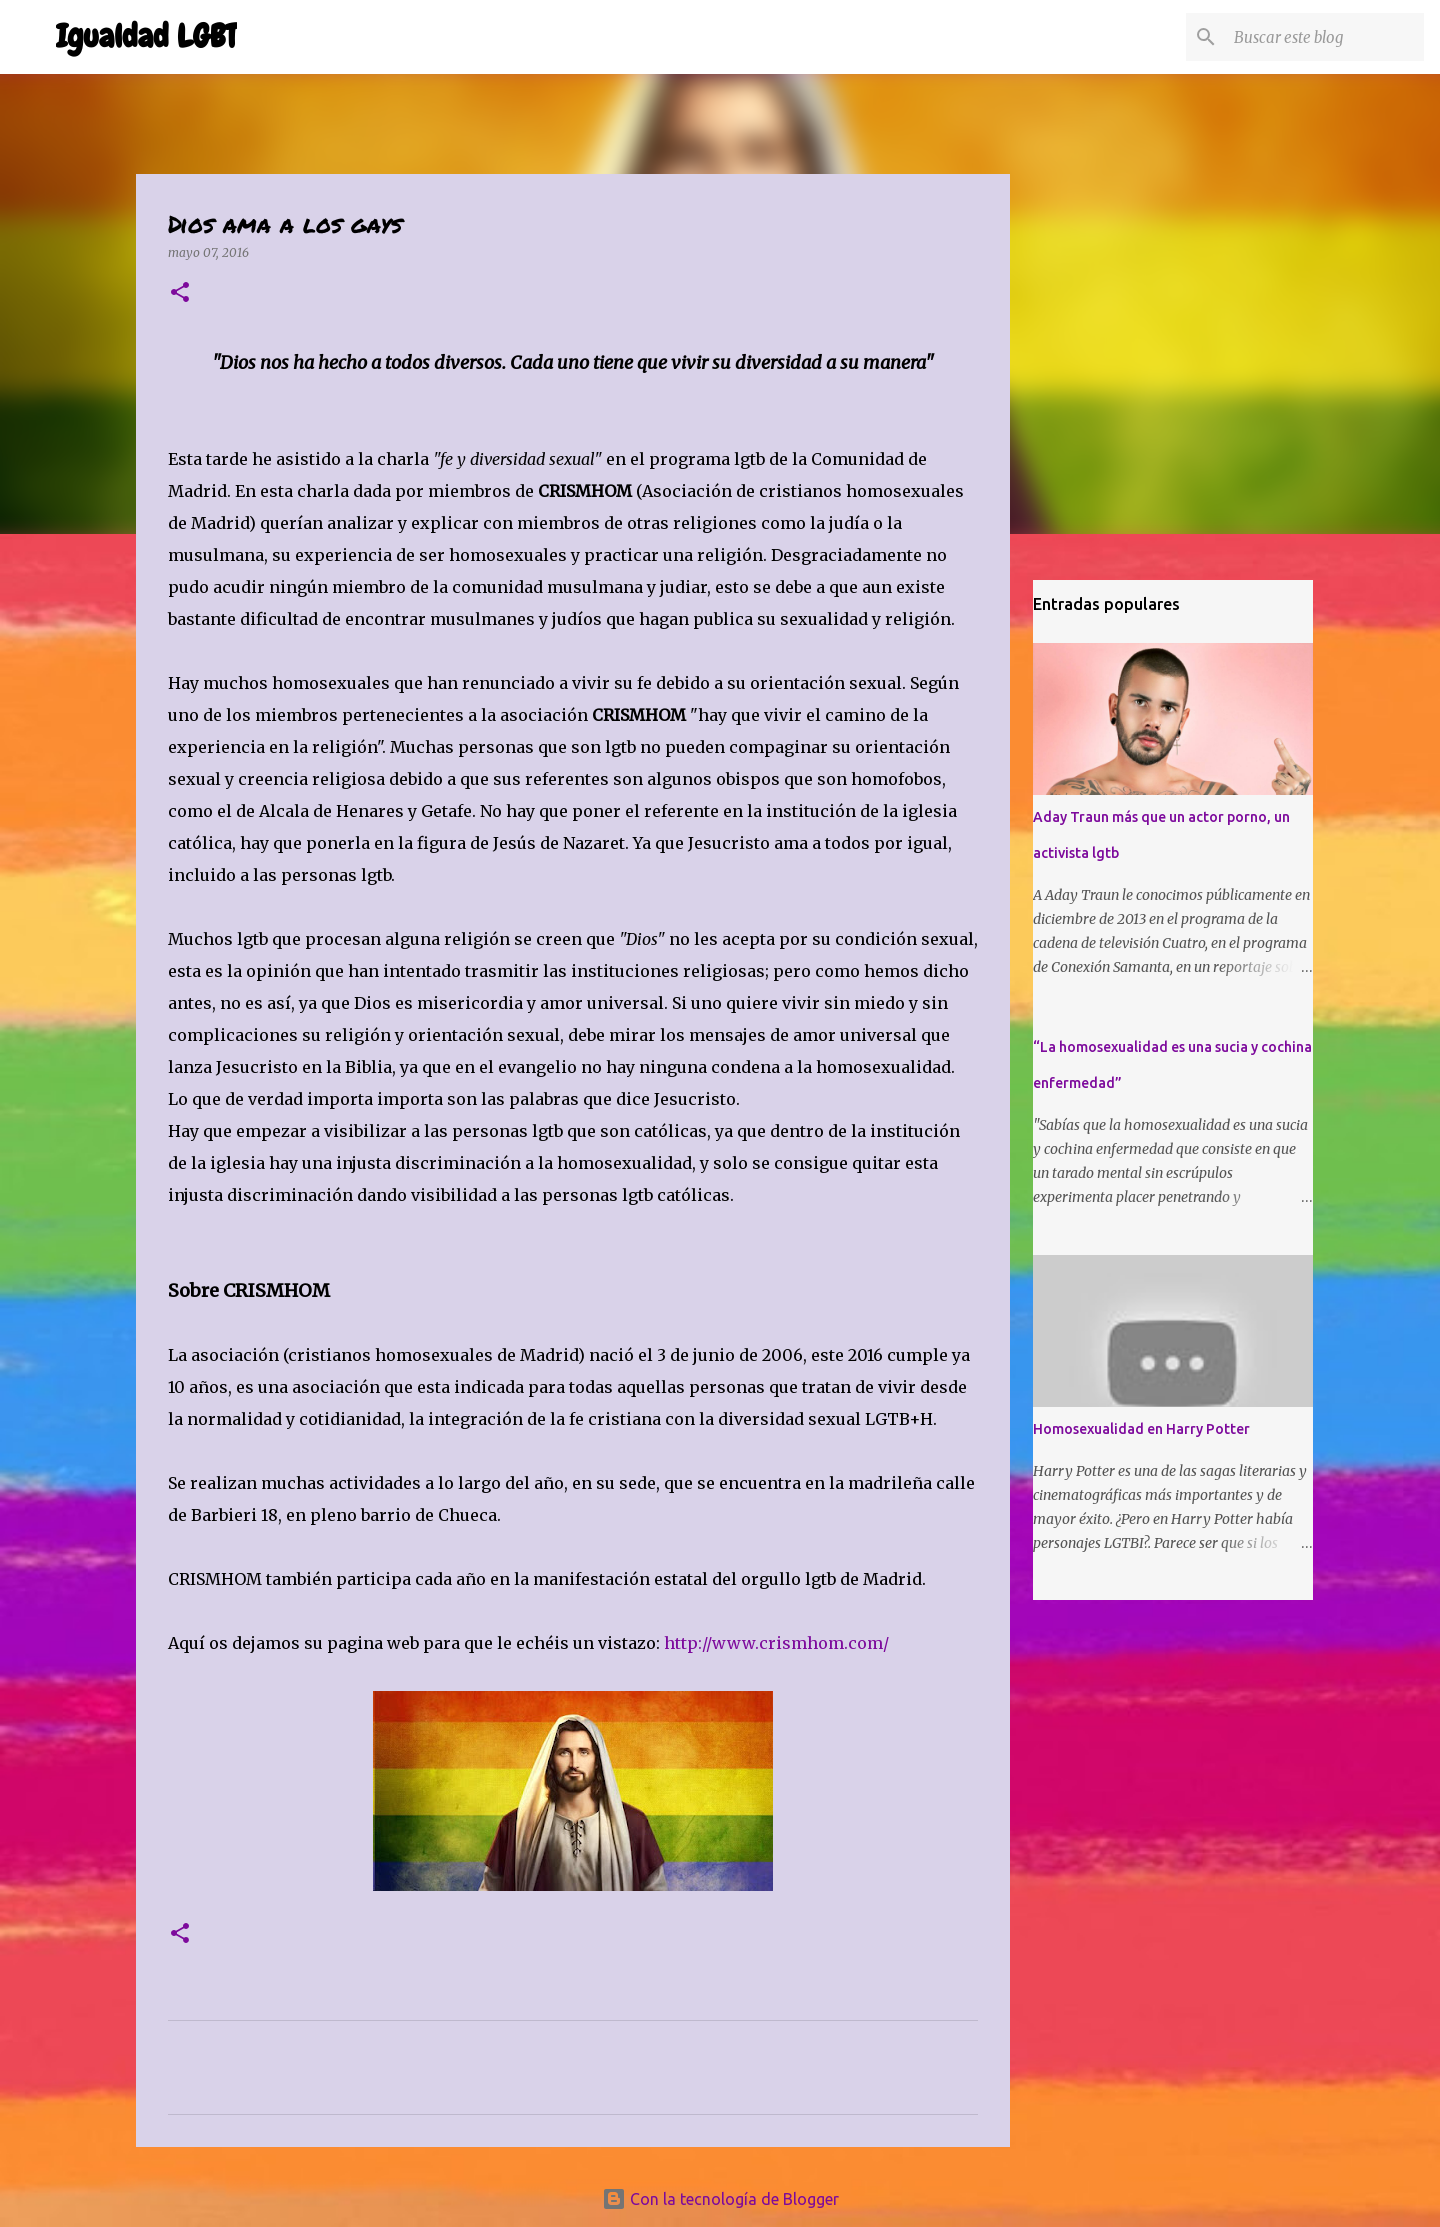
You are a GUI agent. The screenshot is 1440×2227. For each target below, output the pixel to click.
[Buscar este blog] (1319, 37)
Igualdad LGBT (146, 36)
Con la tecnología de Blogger (720, 2199)
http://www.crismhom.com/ (776, 1643)
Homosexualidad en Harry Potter (1141, 1429)
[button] (180, 293)
